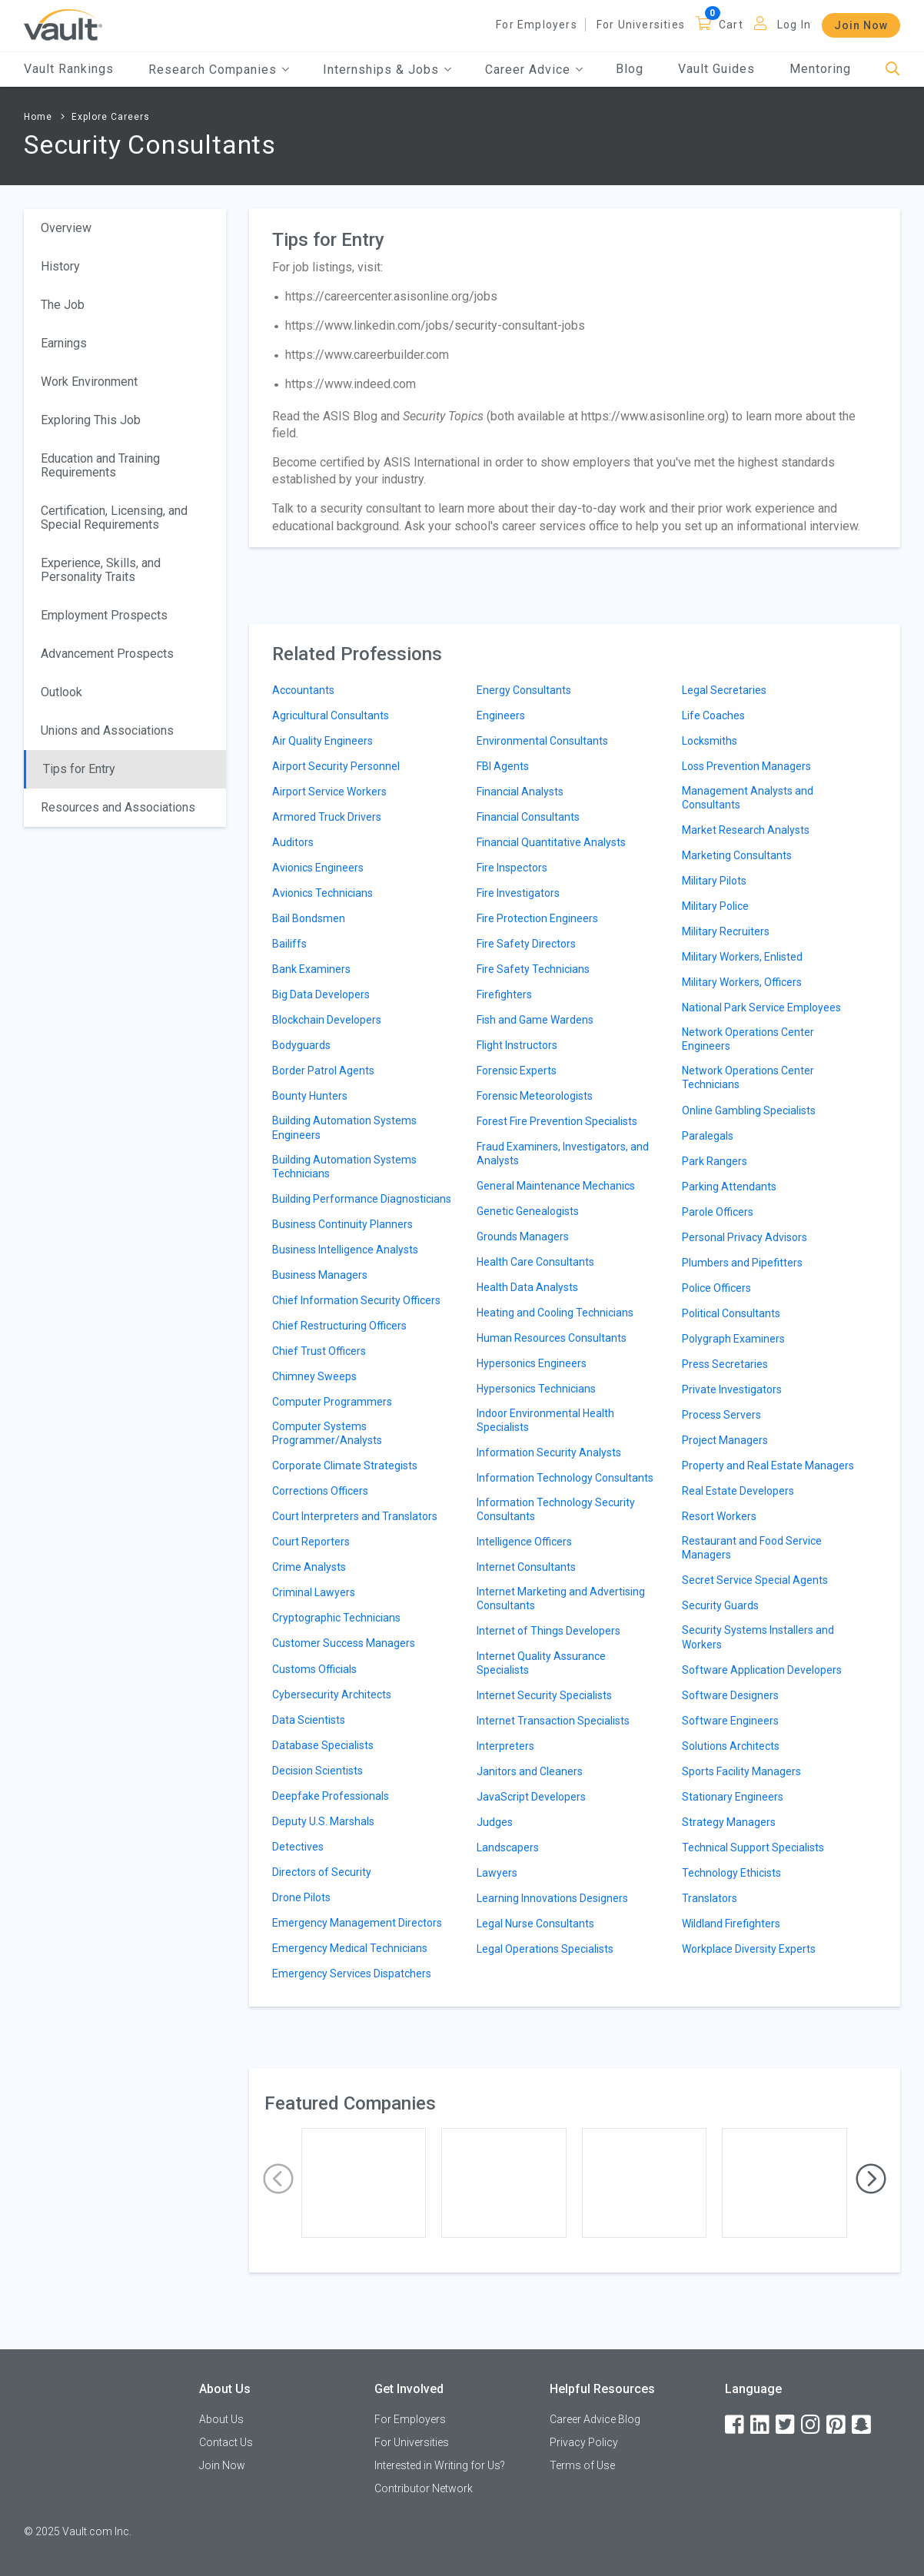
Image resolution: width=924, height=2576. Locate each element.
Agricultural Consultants (330, 715)
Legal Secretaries (724, 690)
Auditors (293, 842)
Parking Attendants (729, 1186)
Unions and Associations (107, 730)
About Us (221, 2419)
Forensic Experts (517, 1070)
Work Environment (89, 381)
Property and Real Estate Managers (768, 1465)
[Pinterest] (837, 2425)
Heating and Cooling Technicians (555, 1312)
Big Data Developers (321, 994)
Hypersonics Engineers (532, 1363)
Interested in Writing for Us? (439, 2465)
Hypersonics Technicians (536, 1389)
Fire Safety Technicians (533, 969)
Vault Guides (716, 68)
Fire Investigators (518, 893)
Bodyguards (301, 1045)
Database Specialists (323, 1745)
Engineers (501, 715)
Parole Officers (717, 1212)
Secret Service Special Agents (755, 1580)
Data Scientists (308, 1720)
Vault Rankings (69, 68)
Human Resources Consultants (552, 1338)
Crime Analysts (309, 1567)
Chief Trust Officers (319, 1351)
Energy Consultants (524, 690)
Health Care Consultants (535, 1262)
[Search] (893, 69)
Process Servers (721, 1415)
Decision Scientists (317, 1770)
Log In (794, 24)
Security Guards (720, 1605)
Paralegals (707, 1136)
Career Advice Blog (595, 2419)
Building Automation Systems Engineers (344, 1127)
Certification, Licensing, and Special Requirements (114, 517)
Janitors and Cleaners (530, 1771)
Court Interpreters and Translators (354, 1516)
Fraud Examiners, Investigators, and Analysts (563, 1153)
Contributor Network (423, 2488)
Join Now (861, 25)
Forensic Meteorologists (535, 1096)
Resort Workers (719, 1516)
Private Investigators (732, 1389)
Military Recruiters (725, 931)
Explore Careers (110, 116)
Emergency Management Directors (357, 1923)
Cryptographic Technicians (336, 1618)
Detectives (298, 1847)
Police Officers (716, 1288)
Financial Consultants (528, 817)
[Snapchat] (862, 2425)
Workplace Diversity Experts (749, 1949)
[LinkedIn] (761, 2425)
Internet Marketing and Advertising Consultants (561, 1598)
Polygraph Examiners (733, 1339)
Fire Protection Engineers (537, 918)
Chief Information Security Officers (356, 1300)
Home (38, 116)
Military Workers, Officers (742, 982)
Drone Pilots (301, 1897)
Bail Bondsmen (308, 918)
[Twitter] (786, 2425)
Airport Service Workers (329, 791)
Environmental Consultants (542, 741)
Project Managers (725, 1440)
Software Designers (730, 1695)
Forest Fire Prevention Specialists (557, 1121)
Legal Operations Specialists (545, 1949)
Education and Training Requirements (100, 465)
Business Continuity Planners (342, 1224)
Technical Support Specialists (753, 1847)
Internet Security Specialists (544, 1695)
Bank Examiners (311, 969)
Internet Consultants (526, 1567)
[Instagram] (812, 2425)
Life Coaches (713, 715)
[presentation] (278, 2179)
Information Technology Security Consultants (556, 1509)
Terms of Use (582, 2465)
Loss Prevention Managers (746, 766)
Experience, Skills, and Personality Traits (101, 570)
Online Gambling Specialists (749, 1110)
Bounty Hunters (309, 1096)
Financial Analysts (520, 791)
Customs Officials (314, 1669)
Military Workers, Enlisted (742, 957)
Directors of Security (321, 1872)
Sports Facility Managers (741, 1771)
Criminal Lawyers (313, 1592)
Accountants (303, 690)
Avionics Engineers (318, 867)
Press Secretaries (725, 1364)
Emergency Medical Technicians (349, 1948)
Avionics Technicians (322, 893)
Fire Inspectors (512, 867)
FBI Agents (503, 766)
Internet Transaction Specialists (553, 1721)
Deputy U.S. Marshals (323, 1821)
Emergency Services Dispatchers (351, 1973)
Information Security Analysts (549, 1452)
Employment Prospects (104, 615)
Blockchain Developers (326, 1020)
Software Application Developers (762, 1670)
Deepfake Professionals (330, 1796)
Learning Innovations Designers (552, 1898)
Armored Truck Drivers (326, 817)
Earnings (64, 343)
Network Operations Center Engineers (748, 1039)
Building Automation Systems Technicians (344, 1167)
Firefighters (504, 994)
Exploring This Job (91, 420)
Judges (495, 1822)
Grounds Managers (523, 1236)
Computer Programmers (332, 1402)
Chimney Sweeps (314, 1376)
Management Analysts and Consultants (747, 798)
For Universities (641, 24)
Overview (66, 228)
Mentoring (820, 68)
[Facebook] (735, 2425)
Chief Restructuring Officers (339, 1326)
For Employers (536, 24)
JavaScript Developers (531, 1797)
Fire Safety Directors (526, 944)
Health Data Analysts (527, 1287)
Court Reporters (311, 1541)
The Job (63, 304)
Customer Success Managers (343, 1643)
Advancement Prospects (107, 653)
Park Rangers (714, 1161)
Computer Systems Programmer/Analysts (327, 1433)
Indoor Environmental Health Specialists (545, 1420)
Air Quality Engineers (322, 741)
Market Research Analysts (745, 830)
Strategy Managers (729, 1822)
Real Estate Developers (738, 1491)
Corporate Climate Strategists (344, 1465)
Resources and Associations (118, 807)
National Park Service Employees (761, 1007)
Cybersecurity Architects (331, 1694)
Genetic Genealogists (528, 1211)
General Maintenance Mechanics (556, 1186)
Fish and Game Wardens (535, 1020)
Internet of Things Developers (548, 1631)
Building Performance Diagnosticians (361, 1199)
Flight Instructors (517, 1045)
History (60, 266)
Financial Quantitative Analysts (551, 842)
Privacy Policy (584, 2442)
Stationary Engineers (732, 1797)
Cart (731, 24)
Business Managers (319, 1275)
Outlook (61, 692)
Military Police (715, 906)
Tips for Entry (79, 769)
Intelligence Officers (524, 1541)
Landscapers (508, 1847)
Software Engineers (730, 1721)
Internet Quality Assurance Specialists (541, 1663)
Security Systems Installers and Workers (758, 1637)
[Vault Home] (63, 24)
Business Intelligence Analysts (345, 1249)
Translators (709, 1898)
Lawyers (497, 1873)
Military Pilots (714, 881)
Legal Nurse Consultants (535, 1923)
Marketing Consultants (737, 855)
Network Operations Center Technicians (748, 1077)
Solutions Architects (730, 1746)
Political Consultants (731, 1313)
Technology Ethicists (731, 1873)
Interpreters (505, 1746)
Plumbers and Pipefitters (742, 1262)
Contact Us (226, 2442)
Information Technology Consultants (565, 1478)
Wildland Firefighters (731, 1923)
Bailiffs (289, 944)
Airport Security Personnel (336, 766)
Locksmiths (709, 741)
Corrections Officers (320, 1491)
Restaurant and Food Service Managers (752, 1548)
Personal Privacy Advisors (744, 1237)
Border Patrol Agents (323, 1070)
